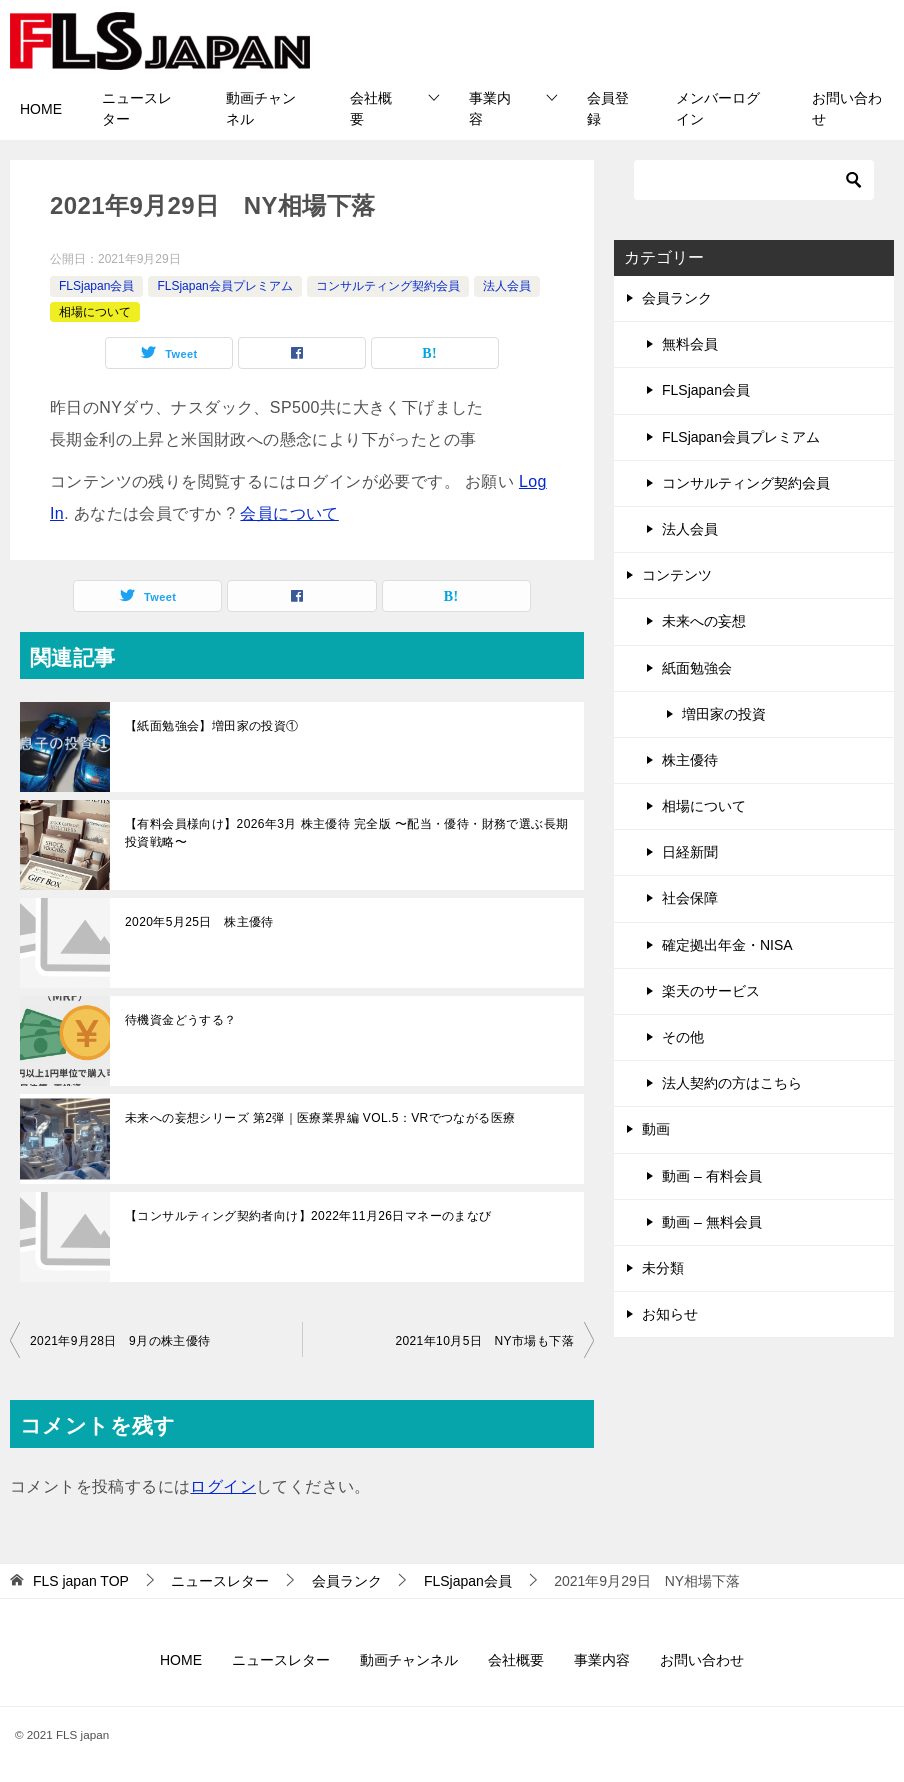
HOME (41, 109)
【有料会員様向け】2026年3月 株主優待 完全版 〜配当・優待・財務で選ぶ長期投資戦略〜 (346, 833)
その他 (683, 1037)
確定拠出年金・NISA (727, 945)
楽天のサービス (711, 991)
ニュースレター (137, 108)
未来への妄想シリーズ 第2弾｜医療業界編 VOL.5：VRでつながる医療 (320, 1118)
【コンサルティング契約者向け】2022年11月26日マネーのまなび (308, 1216)
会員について (289, 513)
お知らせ (670, 1314)
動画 (656, 1129)
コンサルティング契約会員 (388, 286)
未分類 (663, 1268)
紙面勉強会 (697, 668)
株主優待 (690, 760)
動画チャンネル (261, 108)
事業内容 (490, 108)
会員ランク (677, 298)
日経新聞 (690, 852)
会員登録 (608, 108)
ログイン (223, 1486)
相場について (95, 312)
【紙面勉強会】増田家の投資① (212, 726)
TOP (81, 1581)
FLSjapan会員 (96, 286)
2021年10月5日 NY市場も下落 (490, 1341)
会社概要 (371, 108)
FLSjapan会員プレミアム (224, 286)
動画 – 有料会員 (712, 1176)
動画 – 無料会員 (712, 1222)
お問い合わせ (847, 108)
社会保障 (690, 898)
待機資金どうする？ (181, 1020)
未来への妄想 (704, 621)
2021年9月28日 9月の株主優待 (120, 1341)
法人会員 (507, 286)
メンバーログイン (718, 108)
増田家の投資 (724, 714)
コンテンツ (677, 575)
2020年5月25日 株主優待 (199, 922)
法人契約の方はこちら (732, 1083)
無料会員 (690, 344)
